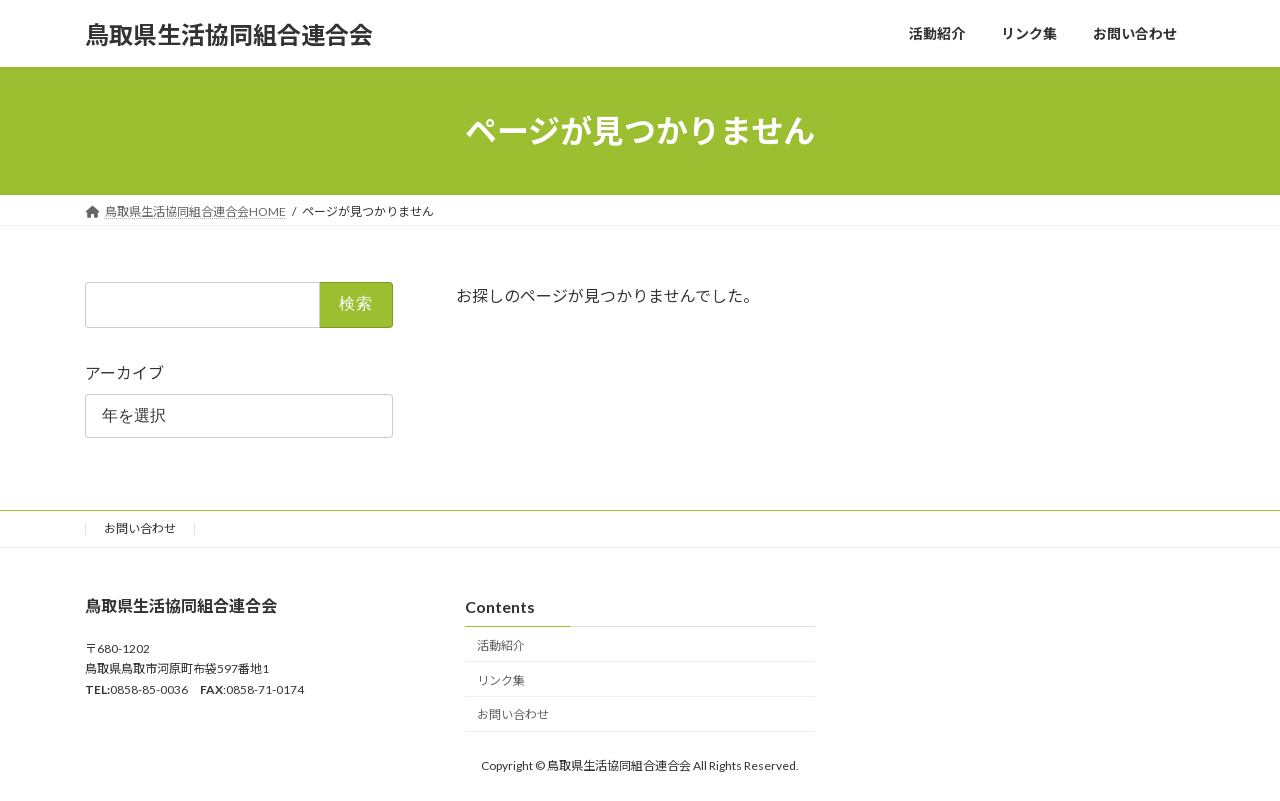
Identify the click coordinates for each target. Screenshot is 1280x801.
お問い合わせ (140, 528)
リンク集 (501, 680)
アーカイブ (124, 372)
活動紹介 (501, 645)
